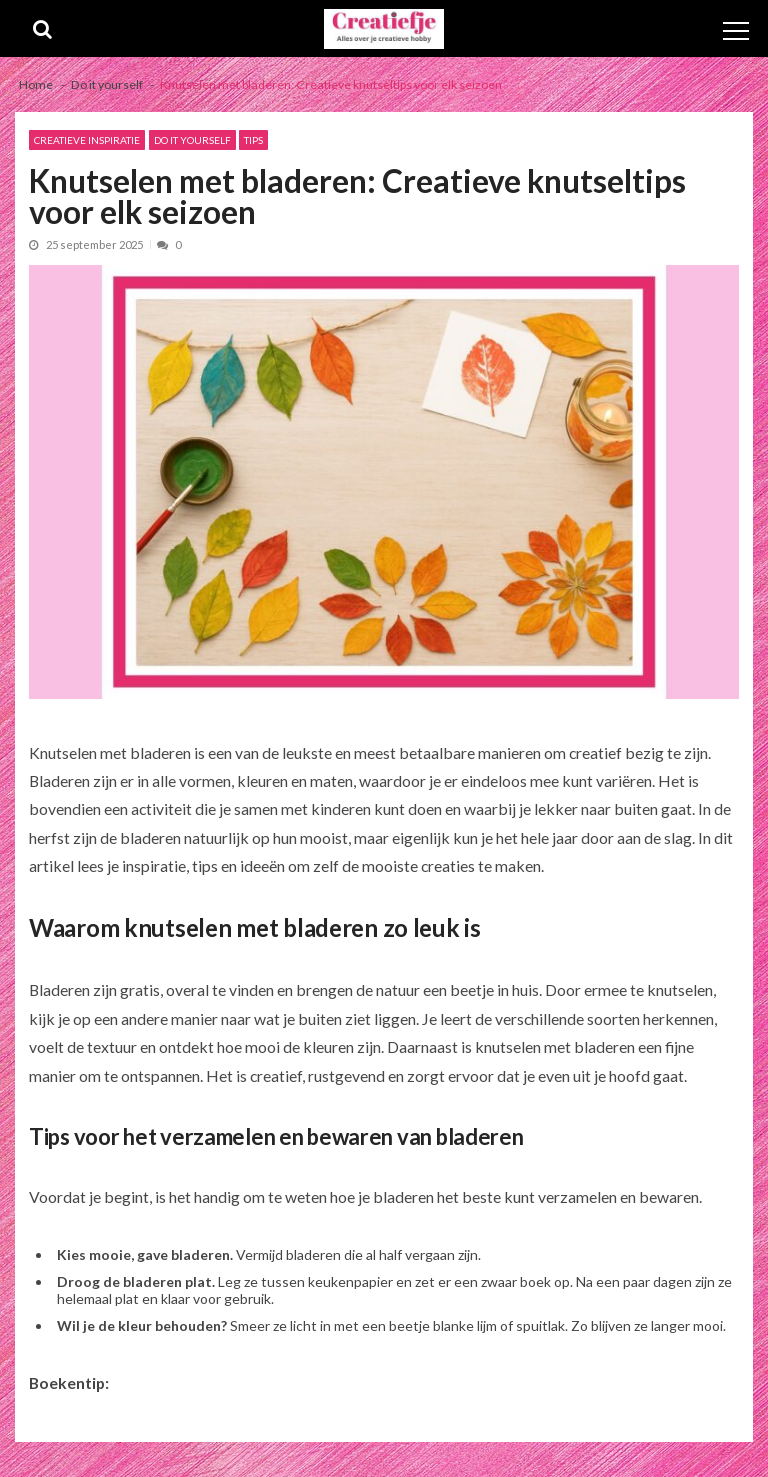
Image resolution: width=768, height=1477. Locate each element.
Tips (253, 140)
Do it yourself (192, 140)
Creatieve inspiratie (87, 140)
